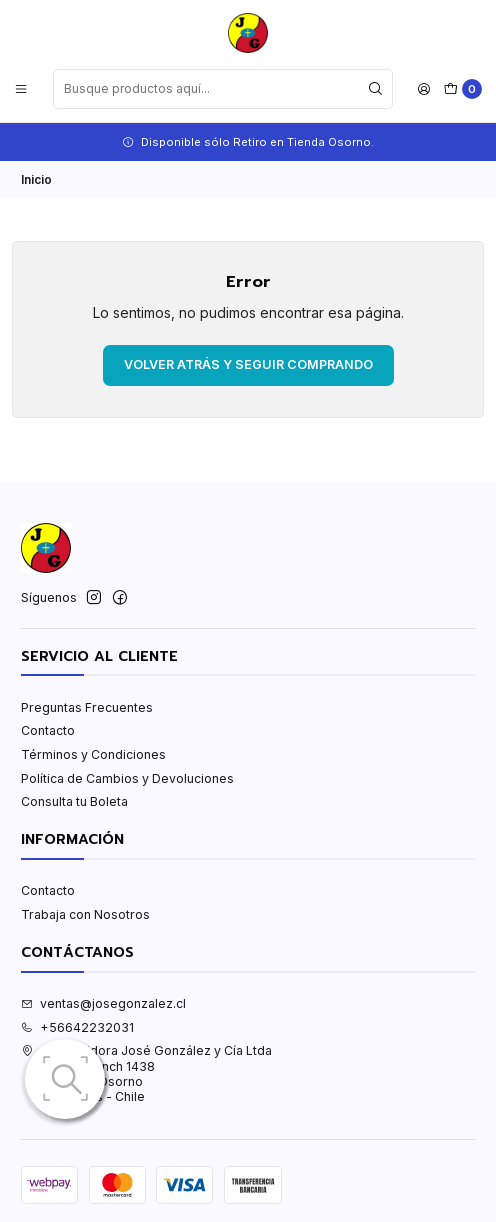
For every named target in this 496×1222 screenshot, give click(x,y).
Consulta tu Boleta (74, 801)
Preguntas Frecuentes (87, 707)
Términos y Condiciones (93, 754)
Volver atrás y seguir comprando (248, 364)
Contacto (48, 730)
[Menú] (21, 88)
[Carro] (462, 89)
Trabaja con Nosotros (85, 914)
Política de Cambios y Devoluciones (127, 778)
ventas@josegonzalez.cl (103, 1003)
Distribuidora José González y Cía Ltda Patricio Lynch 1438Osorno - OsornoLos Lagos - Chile (146, 1073)
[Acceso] (424, 88)
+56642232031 (77, 1027)
